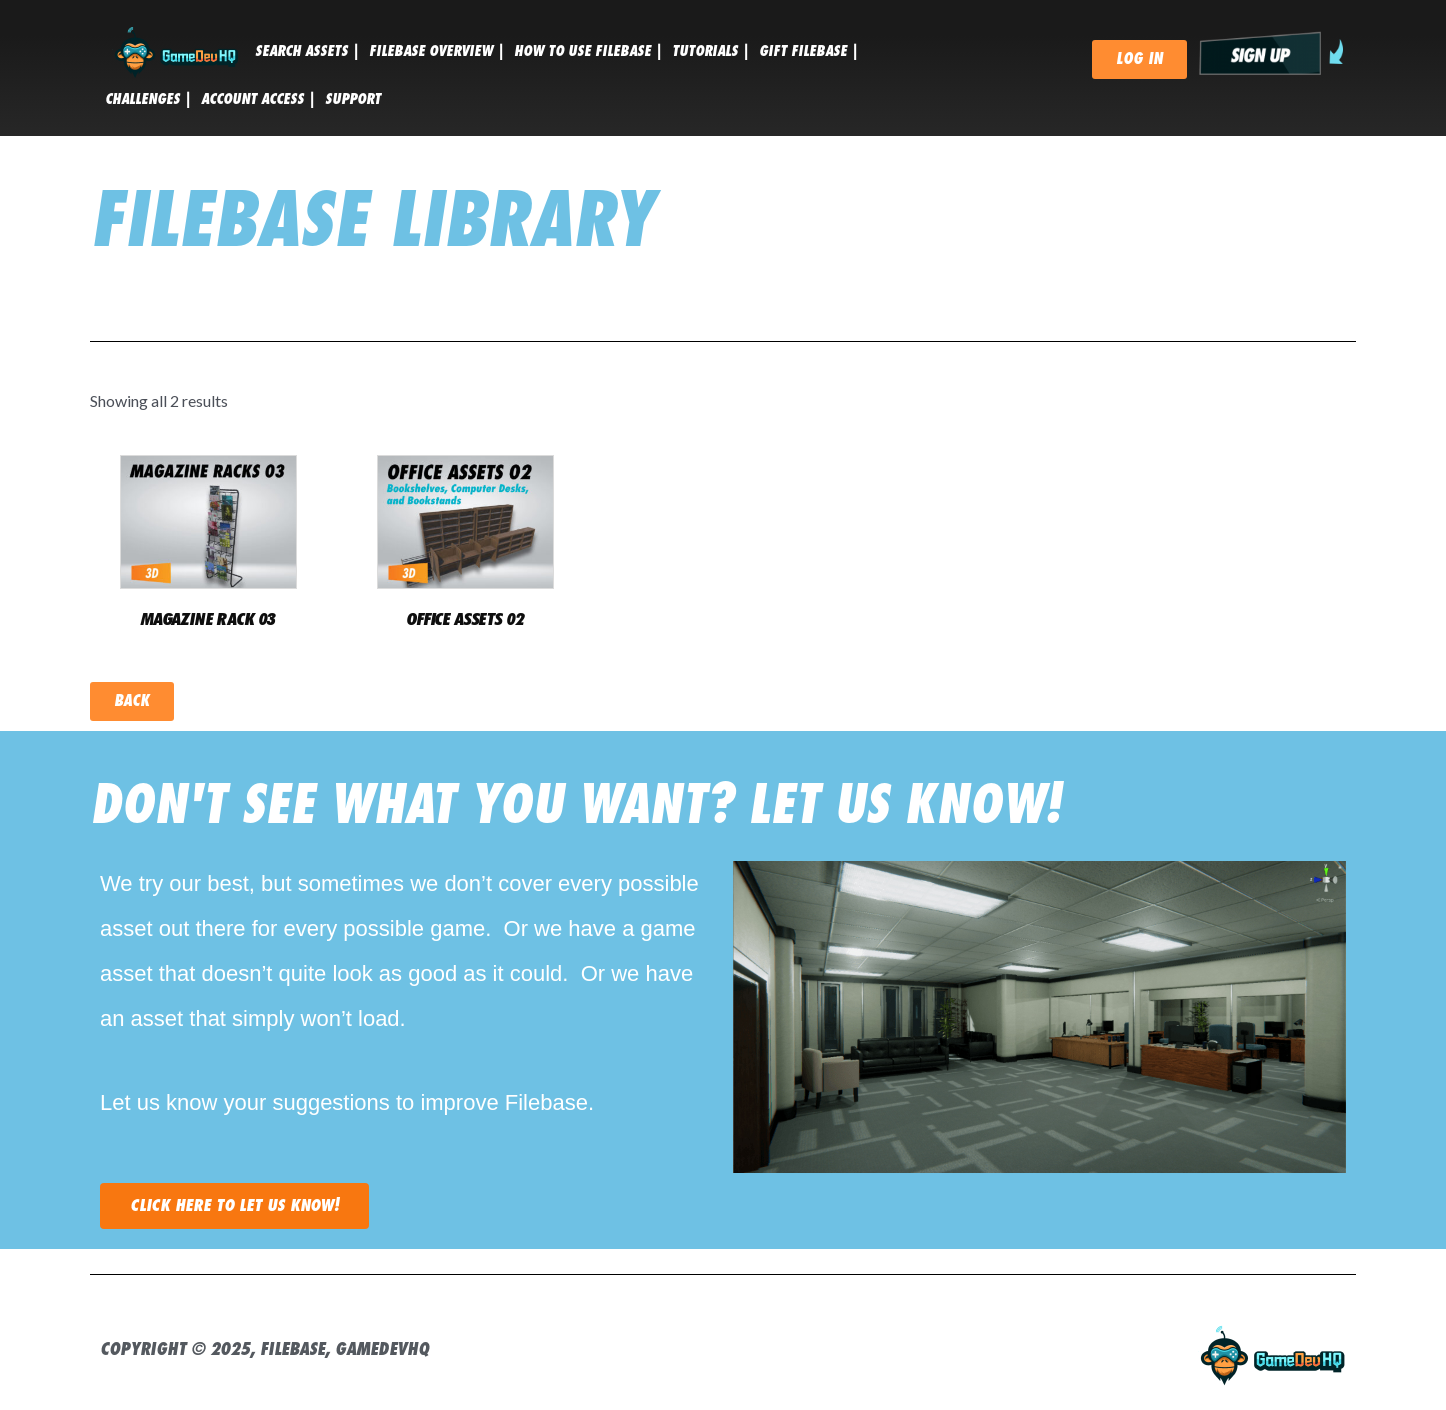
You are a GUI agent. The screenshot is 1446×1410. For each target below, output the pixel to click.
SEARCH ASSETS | (307, 51)
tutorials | (710, 51)
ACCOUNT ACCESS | (258, 99)
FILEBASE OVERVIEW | (436, 51)
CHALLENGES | (148, 99)
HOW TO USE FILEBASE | (588, 51)
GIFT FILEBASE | (808, 51)
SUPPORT (353, 99)
